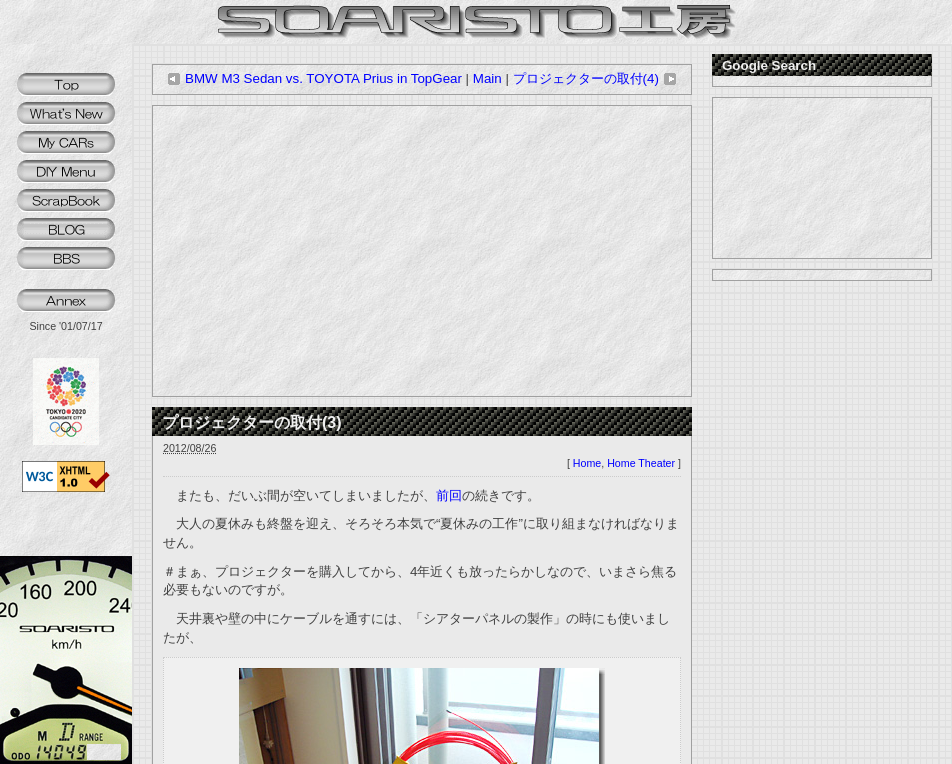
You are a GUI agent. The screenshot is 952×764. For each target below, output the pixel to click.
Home (587, 463)
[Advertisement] (422, 251)
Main (487, 78)
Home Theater (641, 463)
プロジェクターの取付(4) (595, 78)
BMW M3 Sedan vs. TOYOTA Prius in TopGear (314, 78)
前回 (449, 495)
